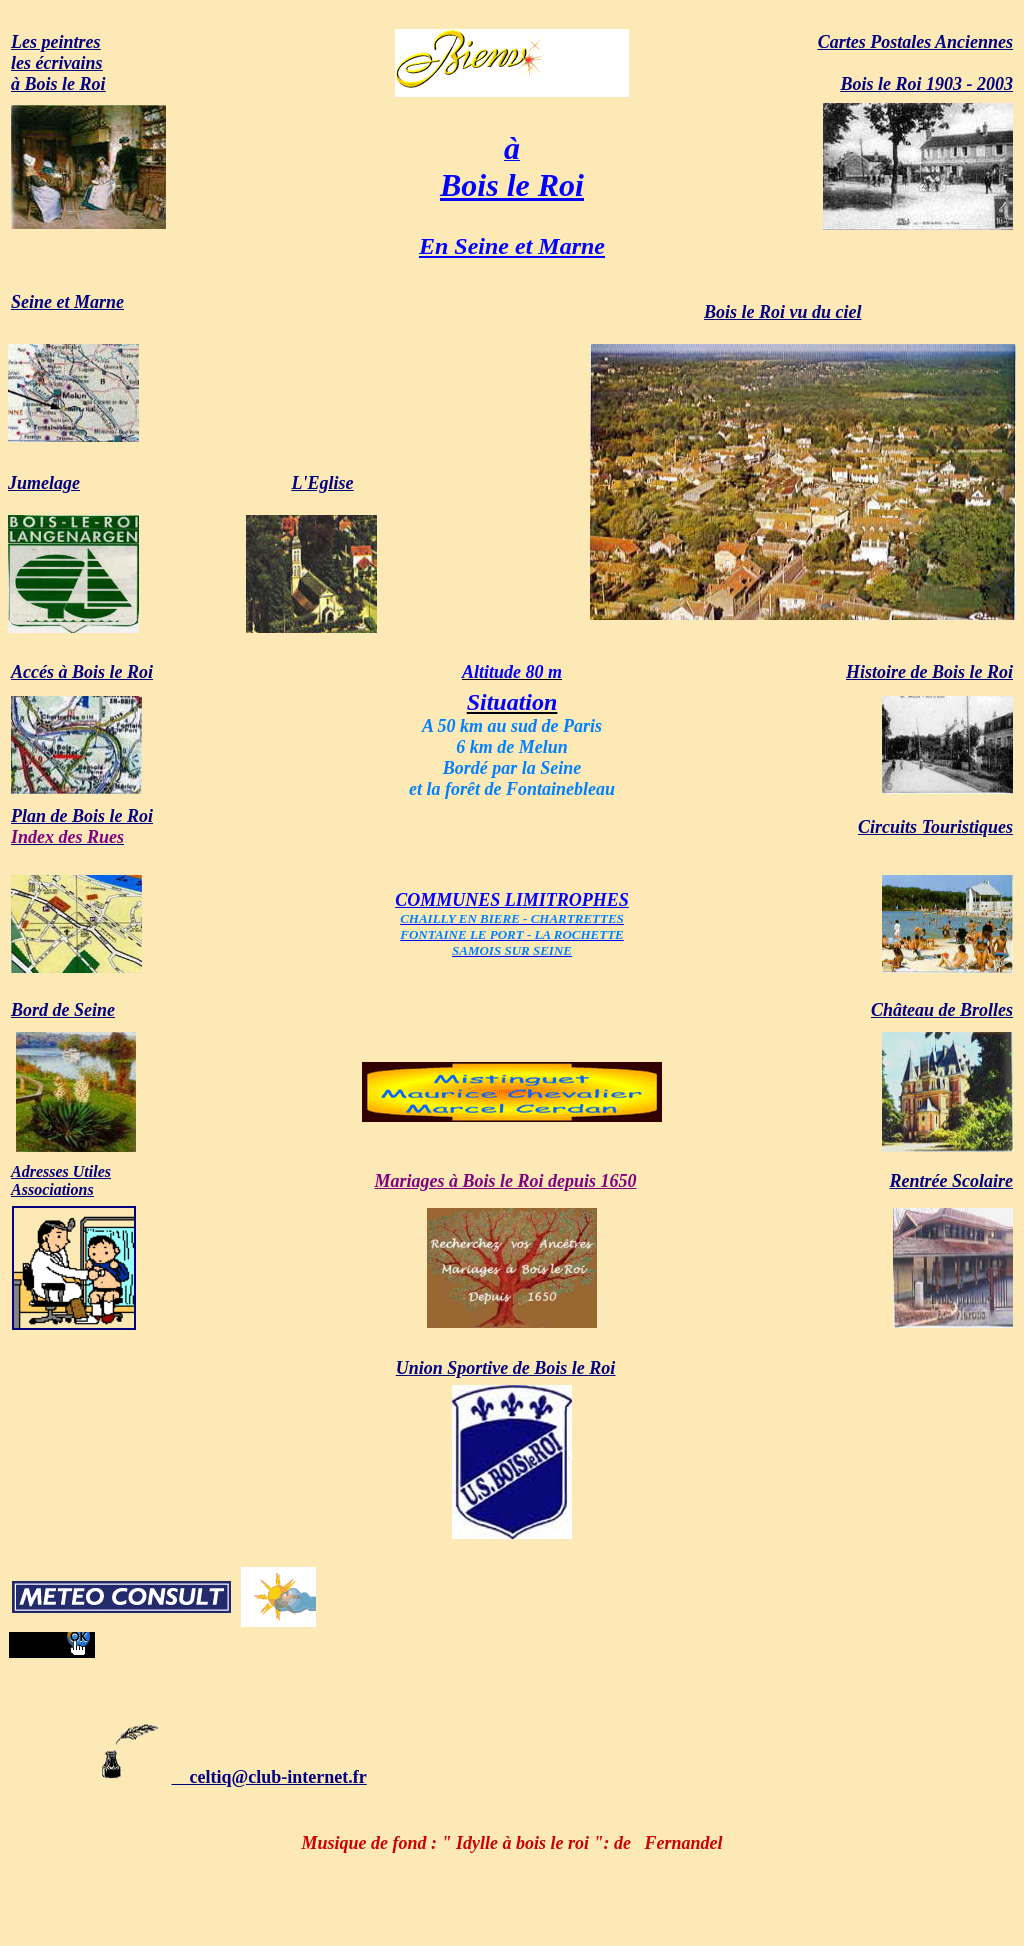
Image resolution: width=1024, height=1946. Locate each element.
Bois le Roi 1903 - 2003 (926, 84)
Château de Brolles (942, 1010)
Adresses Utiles (61, 1171)
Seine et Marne (67, 302)
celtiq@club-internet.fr (232, 1777)
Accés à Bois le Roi (82, 672)
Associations (52, 1189)
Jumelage (44, 483)
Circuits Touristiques (935, 827)
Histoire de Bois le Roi (929, 672)
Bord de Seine (63, 1010)
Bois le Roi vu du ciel (783, 312)
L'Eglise (323, 483)
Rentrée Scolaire (952, 1181)
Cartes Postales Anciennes (915, 42)
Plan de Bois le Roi (82, 816)
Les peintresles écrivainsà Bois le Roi (58, 63)
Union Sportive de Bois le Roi (506, 1368)
